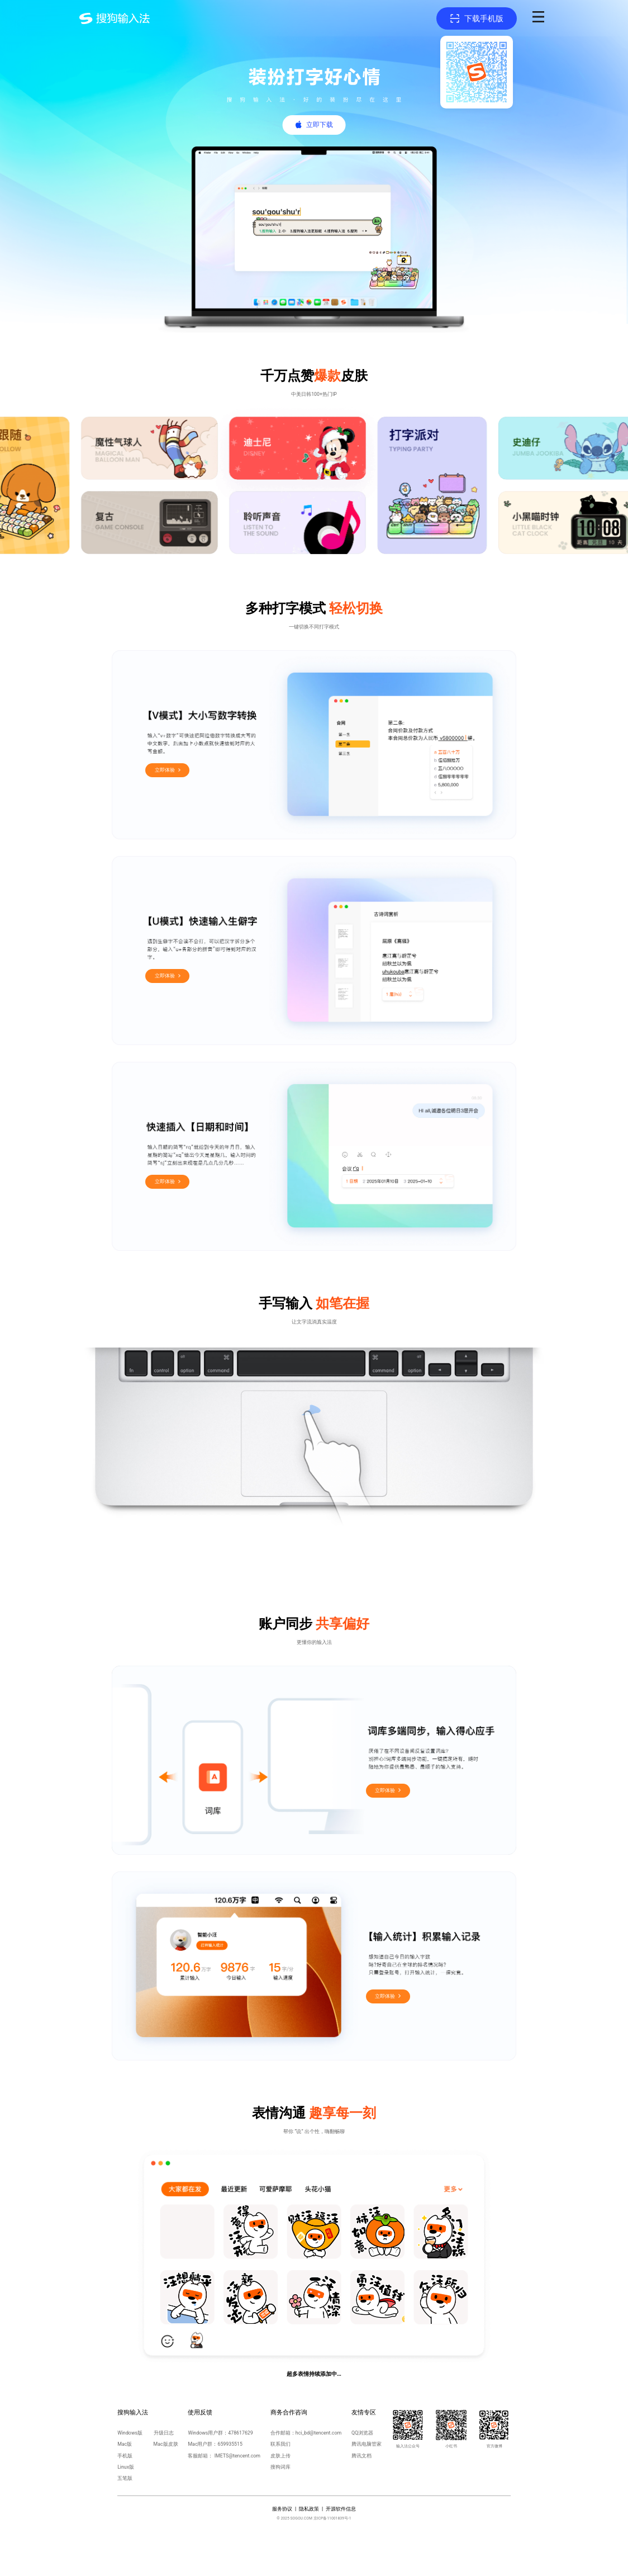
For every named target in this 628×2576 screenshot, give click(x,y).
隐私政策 (309, 2509)
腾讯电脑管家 (366, 2444)
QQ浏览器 (362, 2433)
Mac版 (124, 2444)
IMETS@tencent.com (237, 2456)
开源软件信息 (341, 2509)
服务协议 (282, 2509)
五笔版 (124, 2478)
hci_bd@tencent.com (318, 2433)
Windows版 (129, 2433)
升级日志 (164, 2433)
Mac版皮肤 (166, 2444)
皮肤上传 (280, 2456)
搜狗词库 (280, 2467)
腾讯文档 (361, 2456)
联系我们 (280, 2444)
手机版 (124, 2456)
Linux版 (125, 2467)
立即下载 (319, 125)
